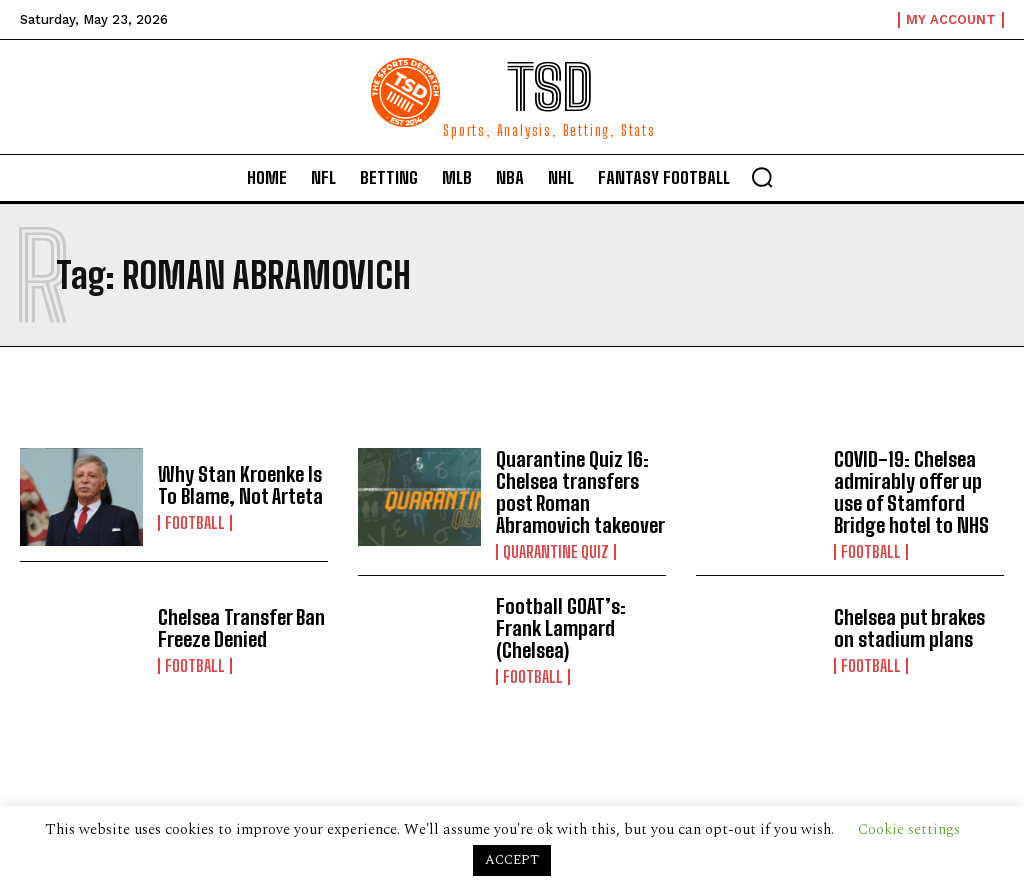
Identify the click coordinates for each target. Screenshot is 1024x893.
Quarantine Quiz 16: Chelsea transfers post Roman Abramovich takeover (580, 492)
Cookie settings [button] (909, 829)
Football (195, 523)
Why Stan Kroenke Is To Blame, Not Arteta (240, 485)
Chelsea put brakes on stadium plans (909, 628)
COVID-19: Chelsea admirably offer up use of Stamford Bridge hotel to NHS (911, 492)
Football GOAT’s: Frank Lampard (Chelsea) (561, 628)
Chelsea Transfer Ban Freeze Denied (241, 628)
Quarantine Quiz (556, 552)
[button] (762, 177)
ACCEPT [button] (512, 860)
